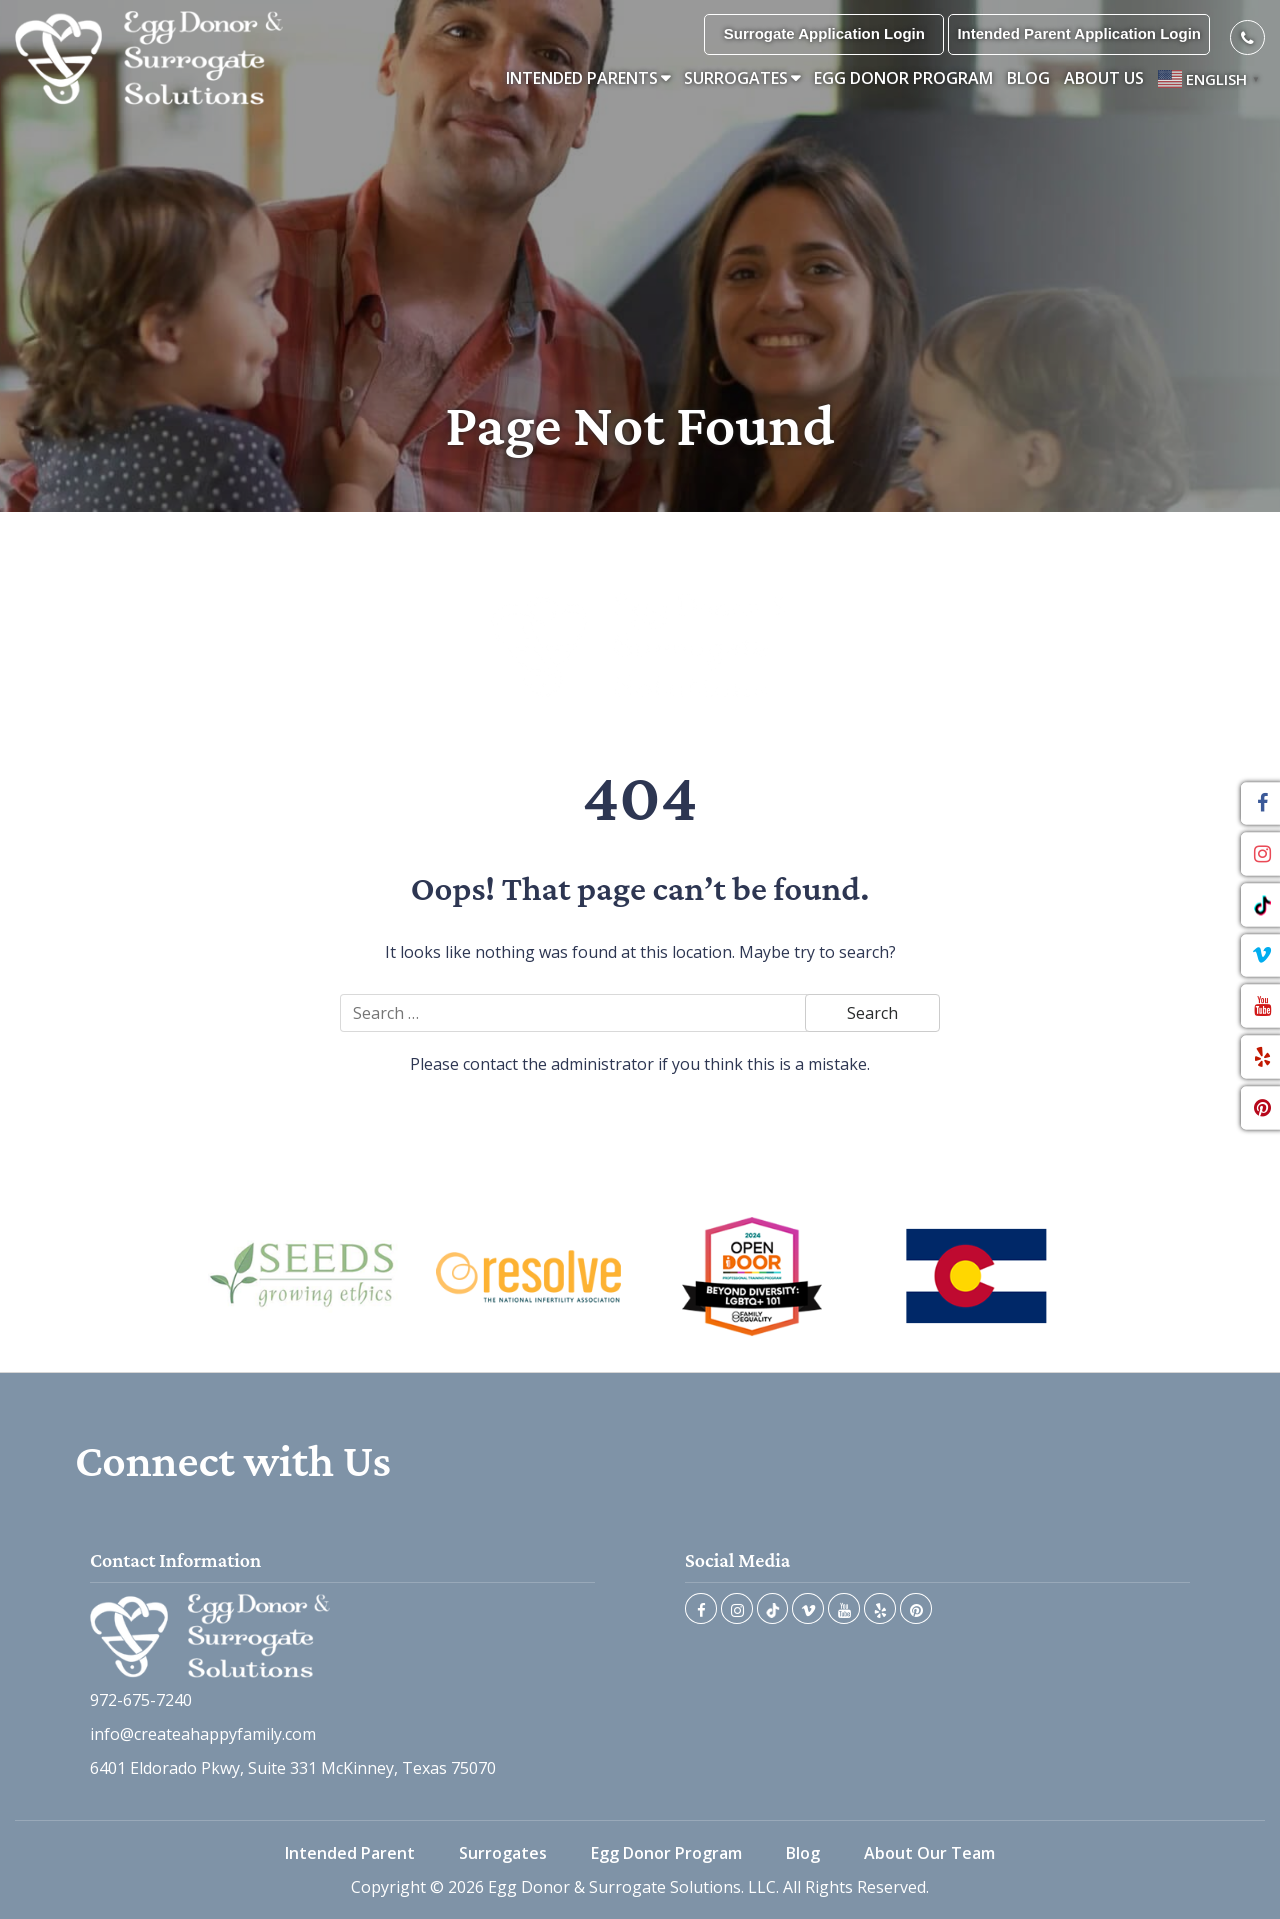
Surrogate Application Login (824, 33)
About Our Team (929, 1853)
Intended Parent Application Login (1079, 33)
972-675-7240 (141, 1700)
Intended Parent (350, 1853)
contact (490, 1064)
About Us (1104, 78)
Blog (1028, 78)
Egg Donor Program (903, 78)
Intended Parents (582, 78)
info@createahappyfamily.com (203, 1734)
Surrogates (736, 78)
